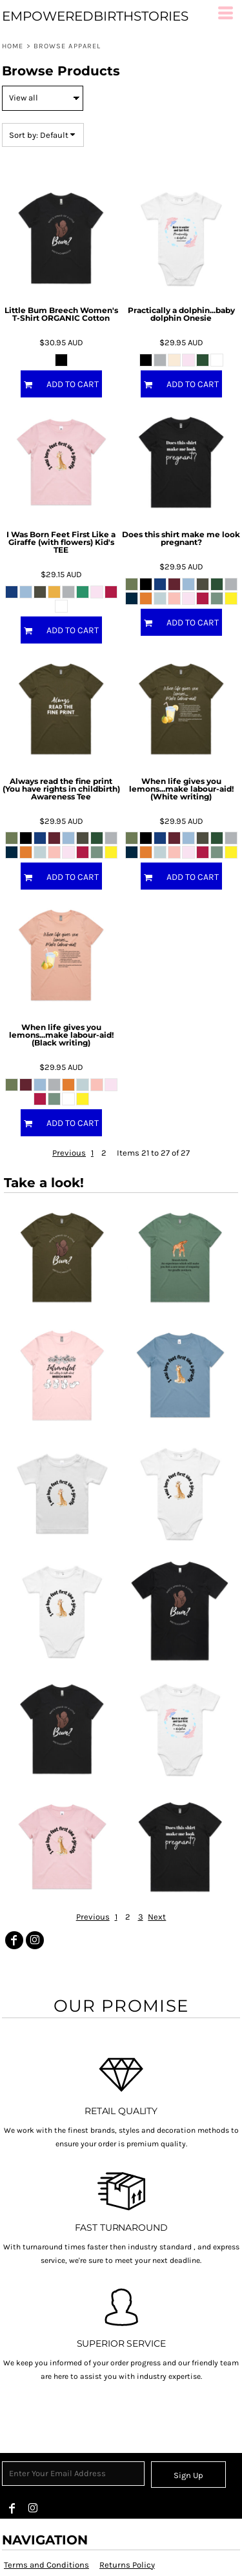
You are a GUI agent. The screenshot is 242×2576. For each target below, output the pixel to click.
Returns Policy (127, 2565)
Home (12, 46)
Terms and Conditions (46, 2565)
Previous (69, 1153)
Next (157, 1917)
